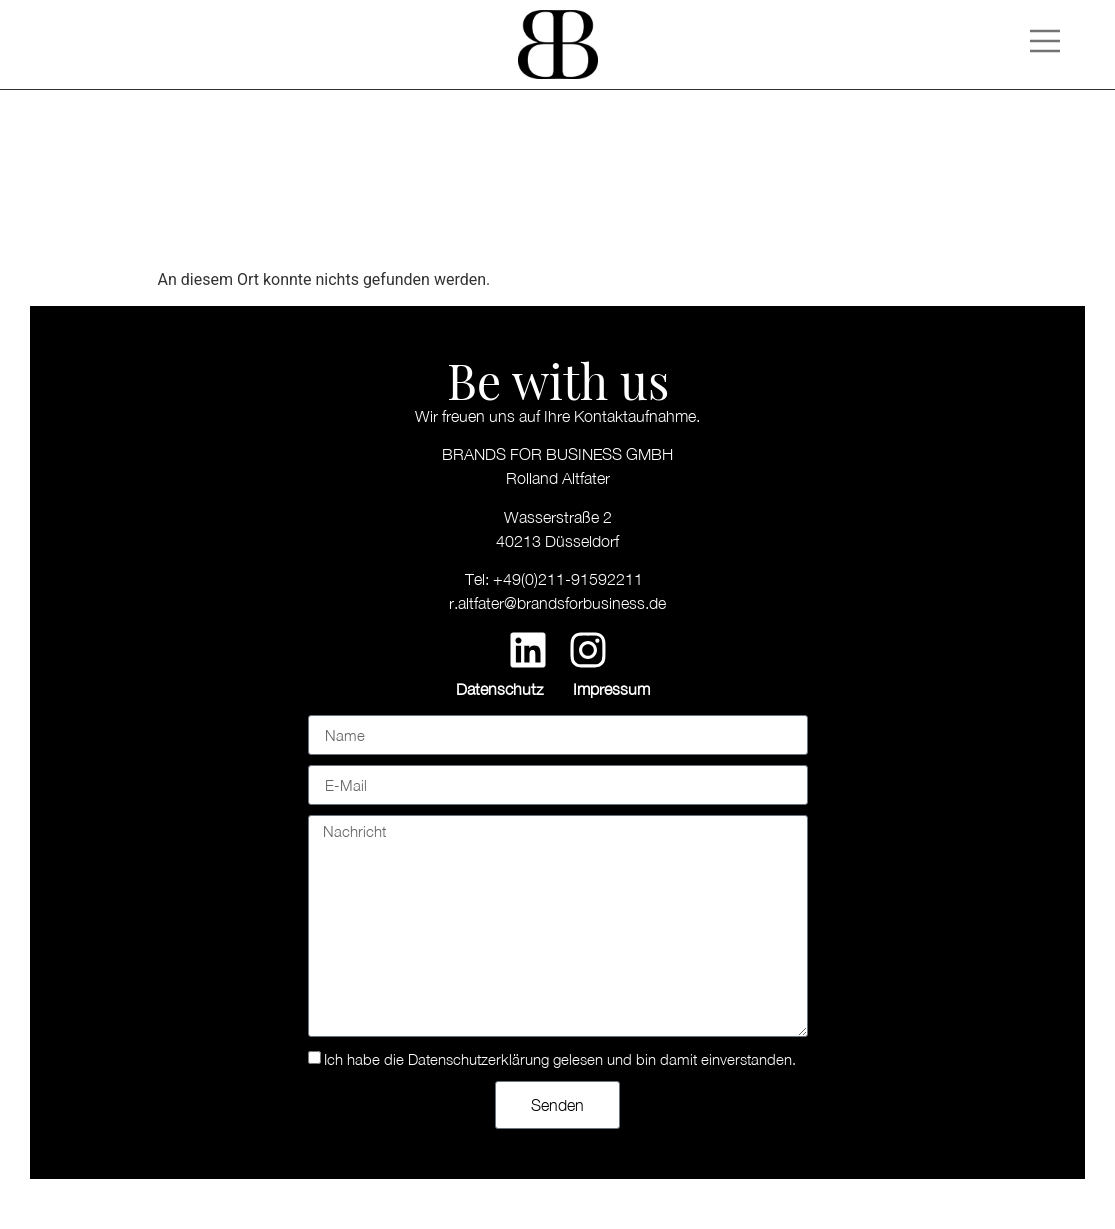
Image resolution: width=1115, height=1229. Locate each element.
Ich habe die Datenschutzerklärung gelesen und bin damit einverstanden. (560, 1059)
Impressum (611, 689)
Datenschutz (499, 689)
